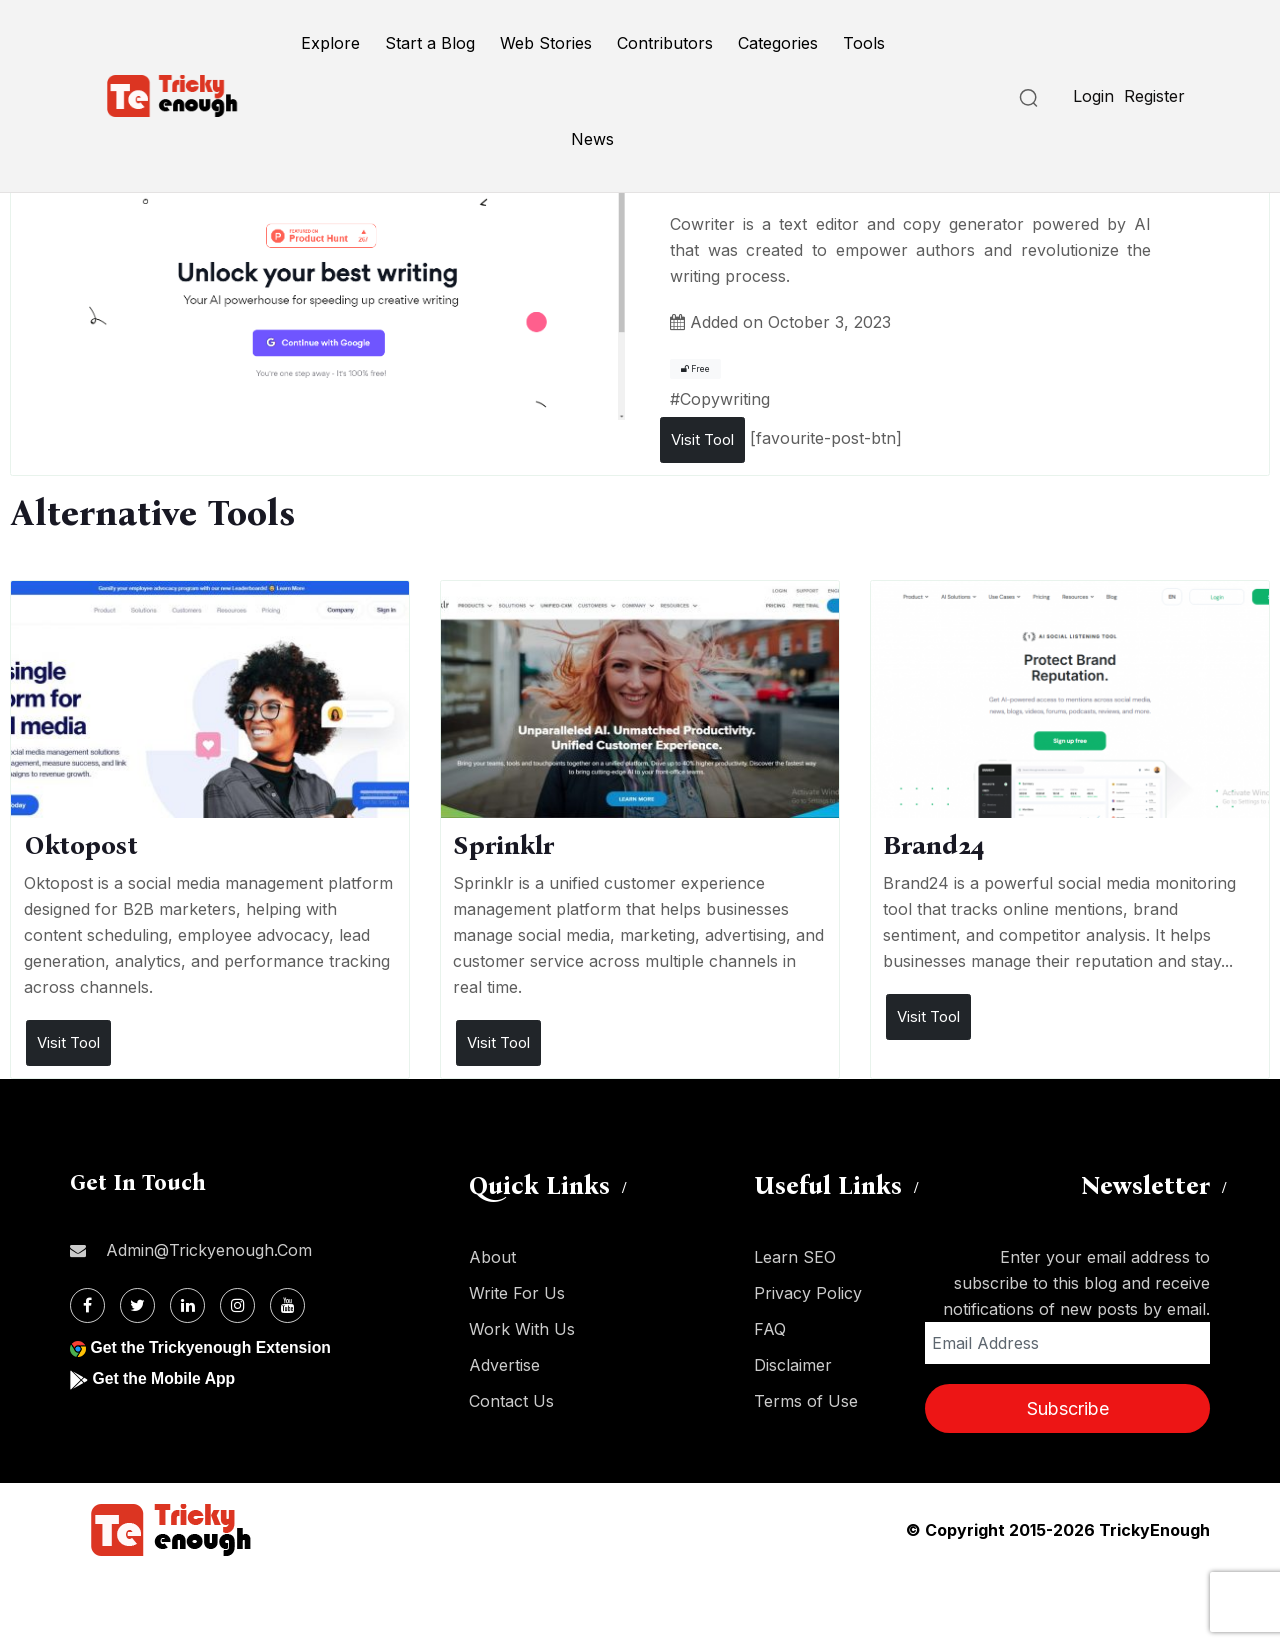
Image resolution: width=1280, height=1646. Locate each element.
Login (1093, 96)
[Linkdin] (187, 1305)
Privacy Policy (808, 1293)
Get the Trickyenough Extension (212, 1347)
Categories (778, 43)
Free (695, 369)
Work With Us (522, 1329)
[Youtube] (287, 1305)
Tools (864, 43)
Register (1154, 96)
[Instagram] (237, 1305)
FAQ (770, 1329)
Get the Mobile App (164, 1378)
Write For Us (517, 1293)
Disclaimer (793, 1365)
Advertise (504, 1365)
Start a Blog (430, 43)
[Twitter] (137, 1305)
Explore (330, 43)
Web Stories (546, 43)
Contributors (665, 43)
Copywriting (725, 399)
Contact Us (511, 1401)
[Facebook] (87, 1305)
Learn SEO (795, 1257)
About (492, 1257)
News (592, 139)
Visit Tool (702, 439)
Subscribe (1068, 1408)
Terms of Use (806, 1401)
